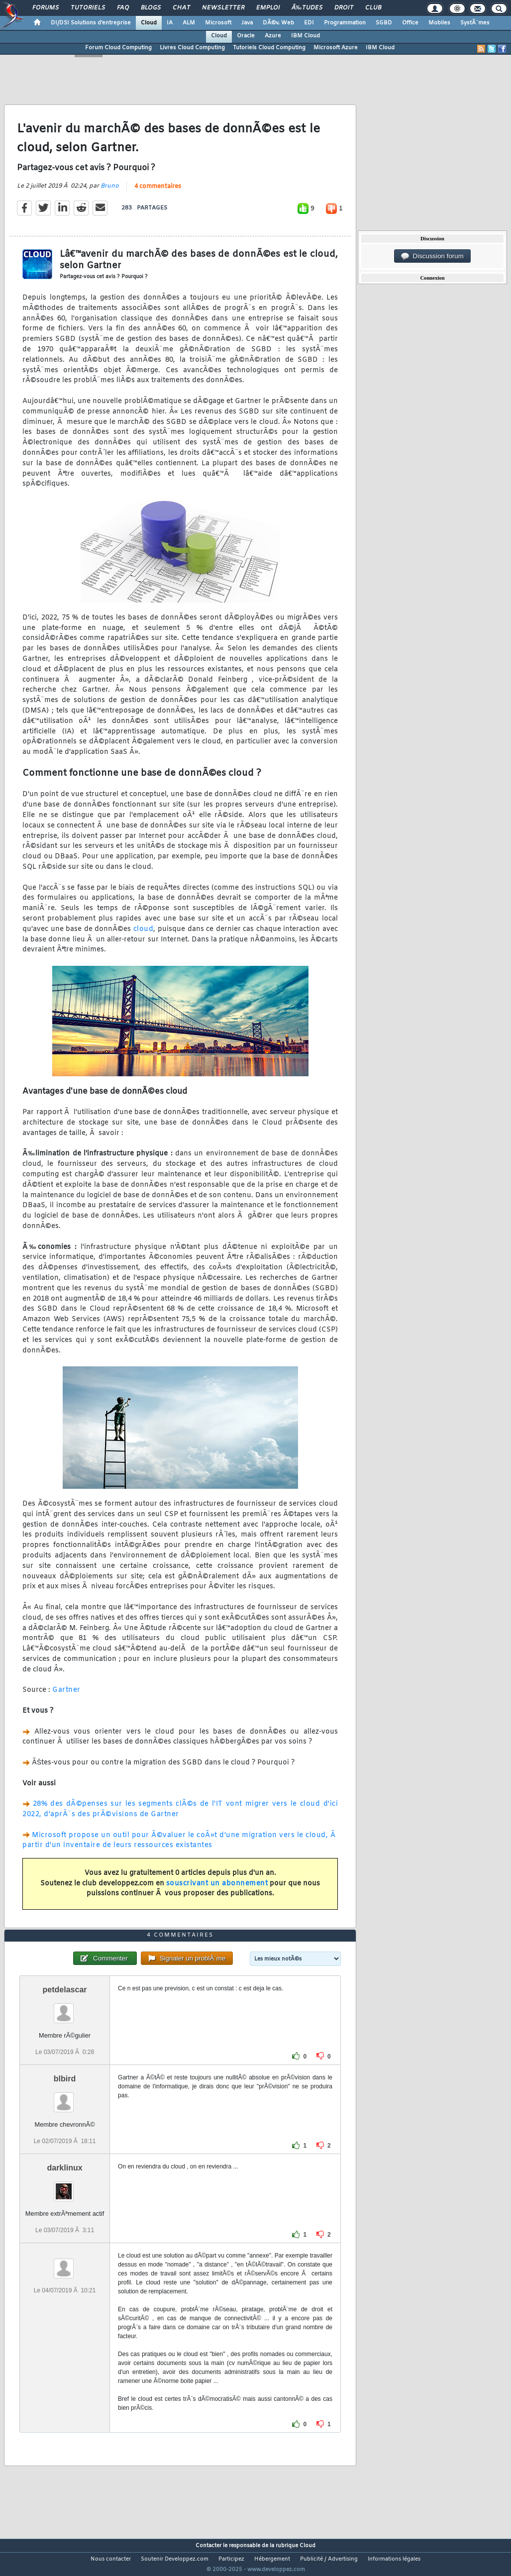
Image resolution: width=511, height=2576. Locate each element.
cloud (143, 935)
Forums (45, 8)
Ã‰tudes (307, 8)
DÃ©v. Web (278, 22)
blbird (65, 2097)
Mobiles (439, 22)
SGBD (384, 22)
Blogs (151, 8)
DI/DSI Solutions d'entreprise (91, 22)
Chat (181, 8)
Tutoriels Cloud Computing (269, 47)
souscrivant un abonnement (217, 1889)
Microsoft (218, 22)
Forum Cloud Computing (118, 47)
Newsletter (223, 8)
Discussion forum (432, 256)
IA (170, 22)
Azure (273, 35)
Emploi (268, 8)
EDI (309, 22)
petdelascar (65, 2008)
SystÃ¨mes (475, 22)
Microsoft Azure (335, 47)
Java (247, 22)
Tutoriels (88, 8)
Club (373, 8)
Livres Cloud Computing (192, 47)
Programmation (345, 22)
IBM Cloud (305, 35)
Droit (343, 8)
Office (410, 22)
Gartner (66, 1696)
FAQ (123, 8)
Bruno (110, 192)
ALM (189, 22)
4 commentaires (157, 193)
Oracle (246, 35)
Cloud (149, 22)
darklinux (64, 2186)
